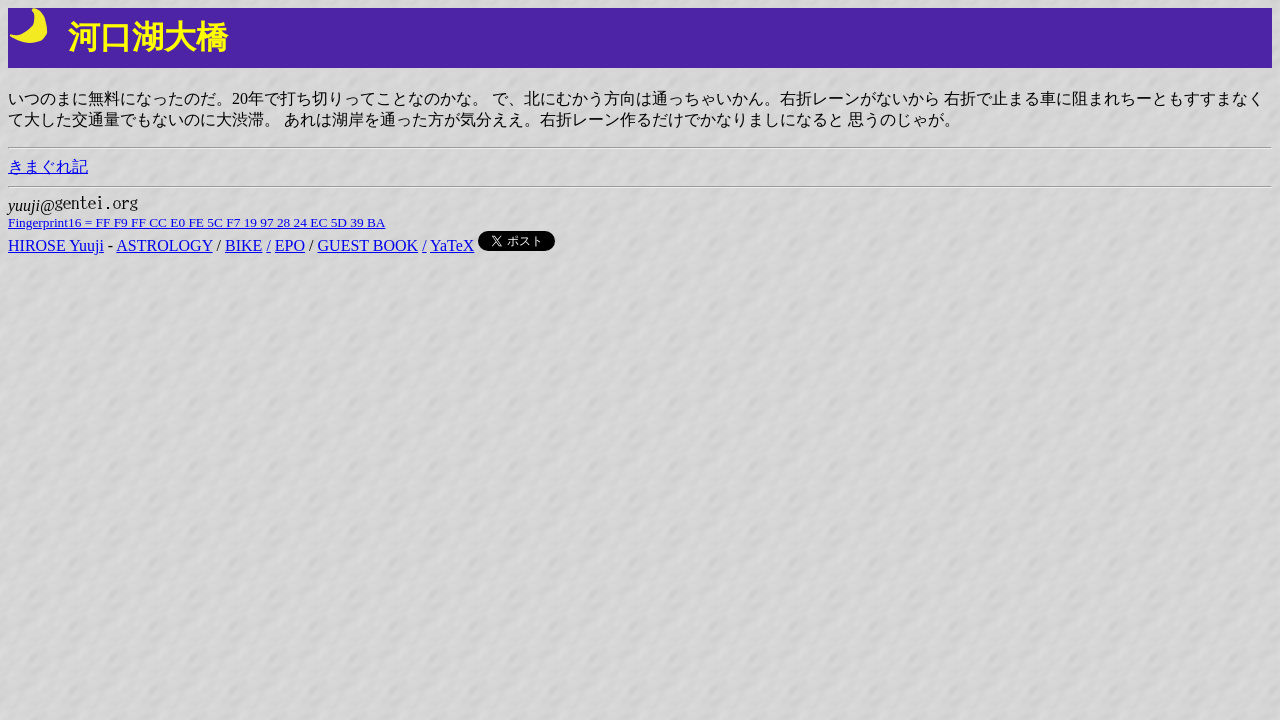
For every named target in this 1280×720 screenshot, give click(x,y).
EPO (290, 245)
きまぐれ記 (48, 166)
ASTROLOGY (164, 245)
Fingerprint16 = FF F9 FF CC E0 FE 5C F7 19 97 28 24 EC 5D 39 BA (196, 222)
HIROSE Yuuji (56, 245)
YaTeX (452, 245)
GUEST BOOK (368, 245)
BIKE (243, 245)
